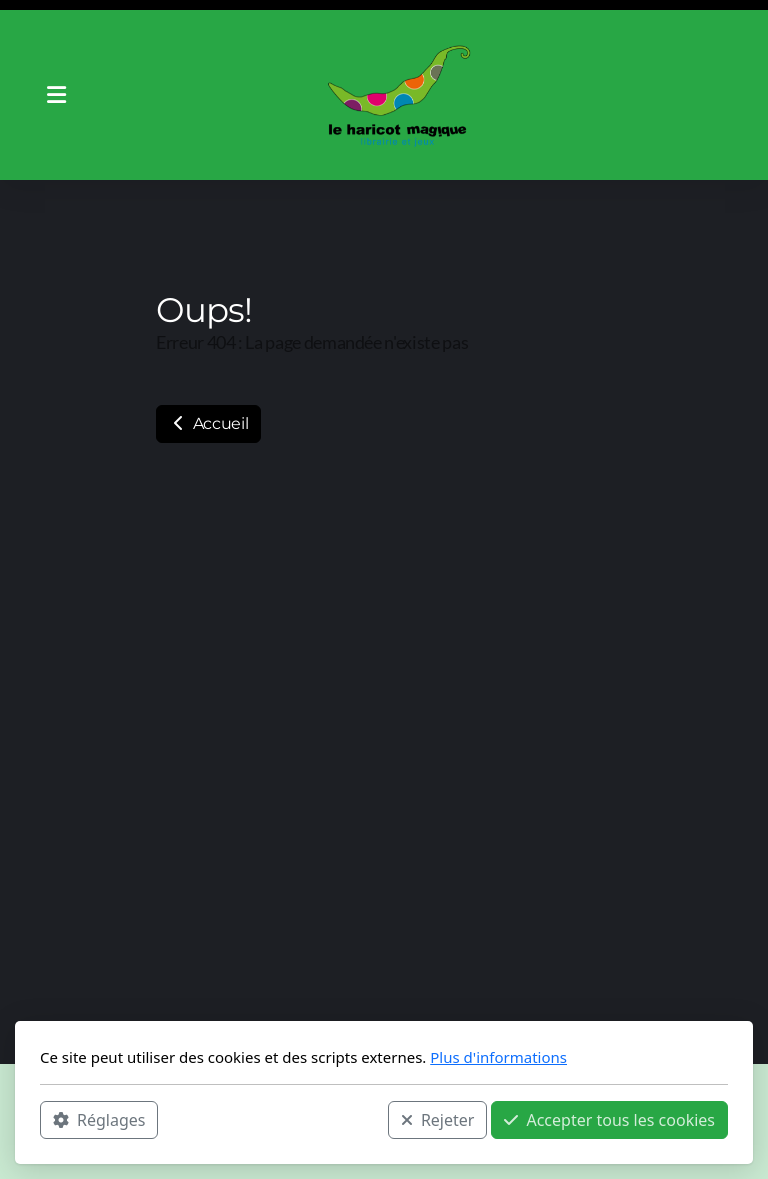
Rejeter (438, 1120)
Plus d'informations (498, 1057)
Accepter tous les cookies (609, 1120)
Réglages (99, 1120)
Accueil (208, 423)
